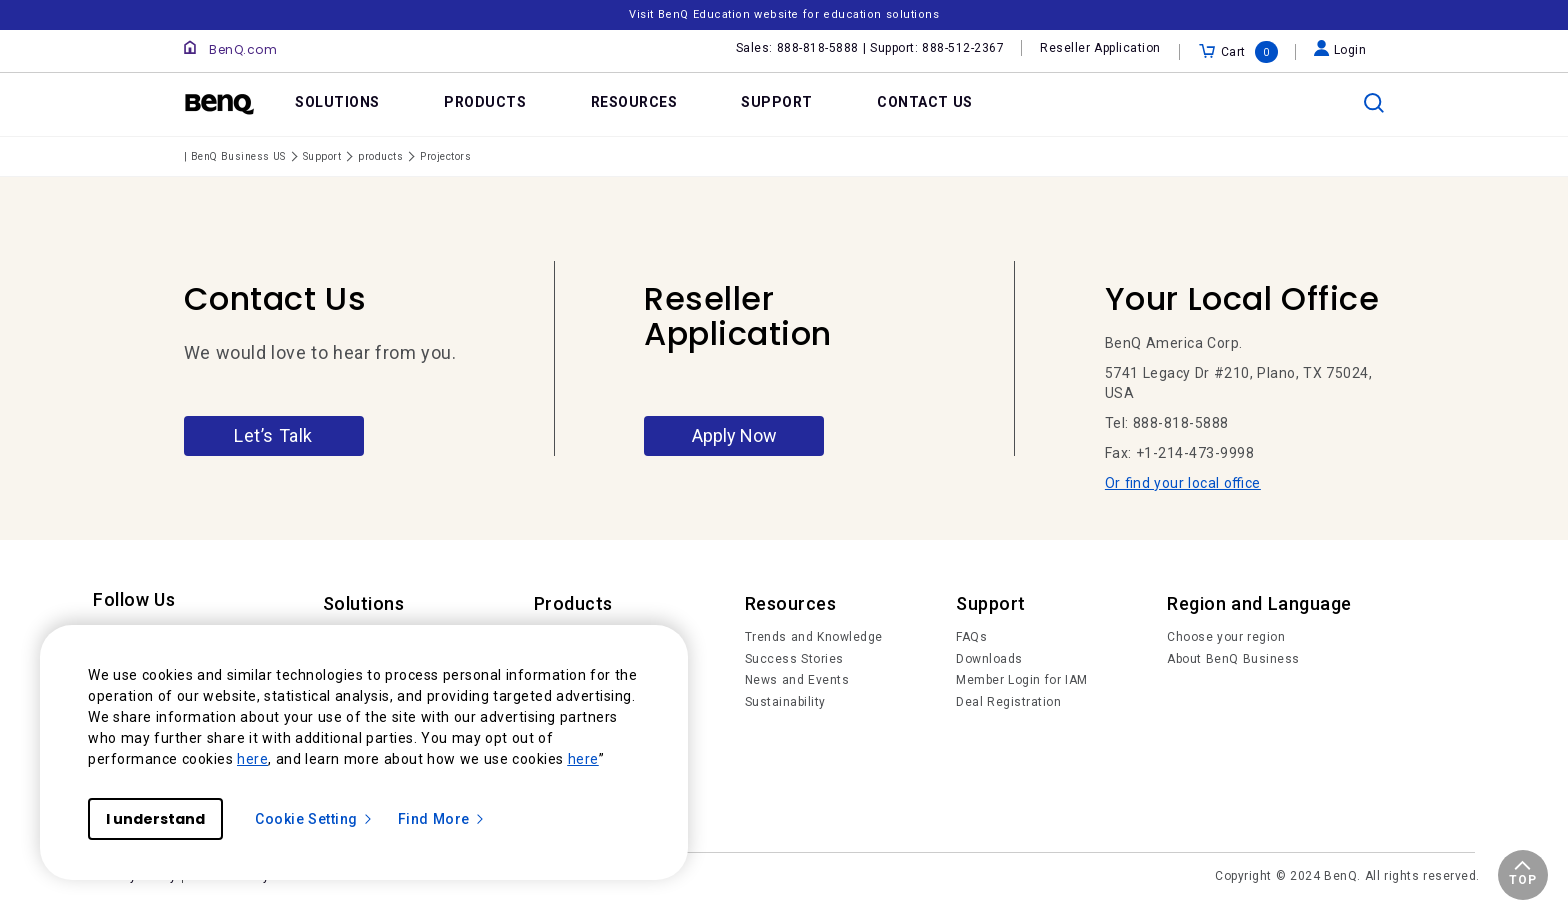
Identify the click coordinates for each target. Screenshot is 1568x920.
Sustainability (785, 702)
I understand (155, 819)
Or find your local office (1183, 483)
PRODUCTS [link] (485, 102)
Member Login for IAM (1022, 680)
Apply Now (734, 435)
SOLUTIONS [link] (337, 102)
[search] (1374, 103)
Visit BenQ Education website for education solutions (784, 14)
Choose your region (1226, 637)
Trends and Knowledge (814, 637)
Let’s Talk (273, 435)
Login (1340, 50)
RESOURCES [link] (634, 102)
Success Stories (794, 659)
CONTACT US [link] (925, 102)
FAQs (971, 637)
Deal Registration (1008, 702)
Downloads (989, 659)
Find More (442, 819)
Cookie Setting (314, 819)
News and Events (797, 680)
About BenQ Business (1233, 659)
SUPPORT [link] (777, 102)
